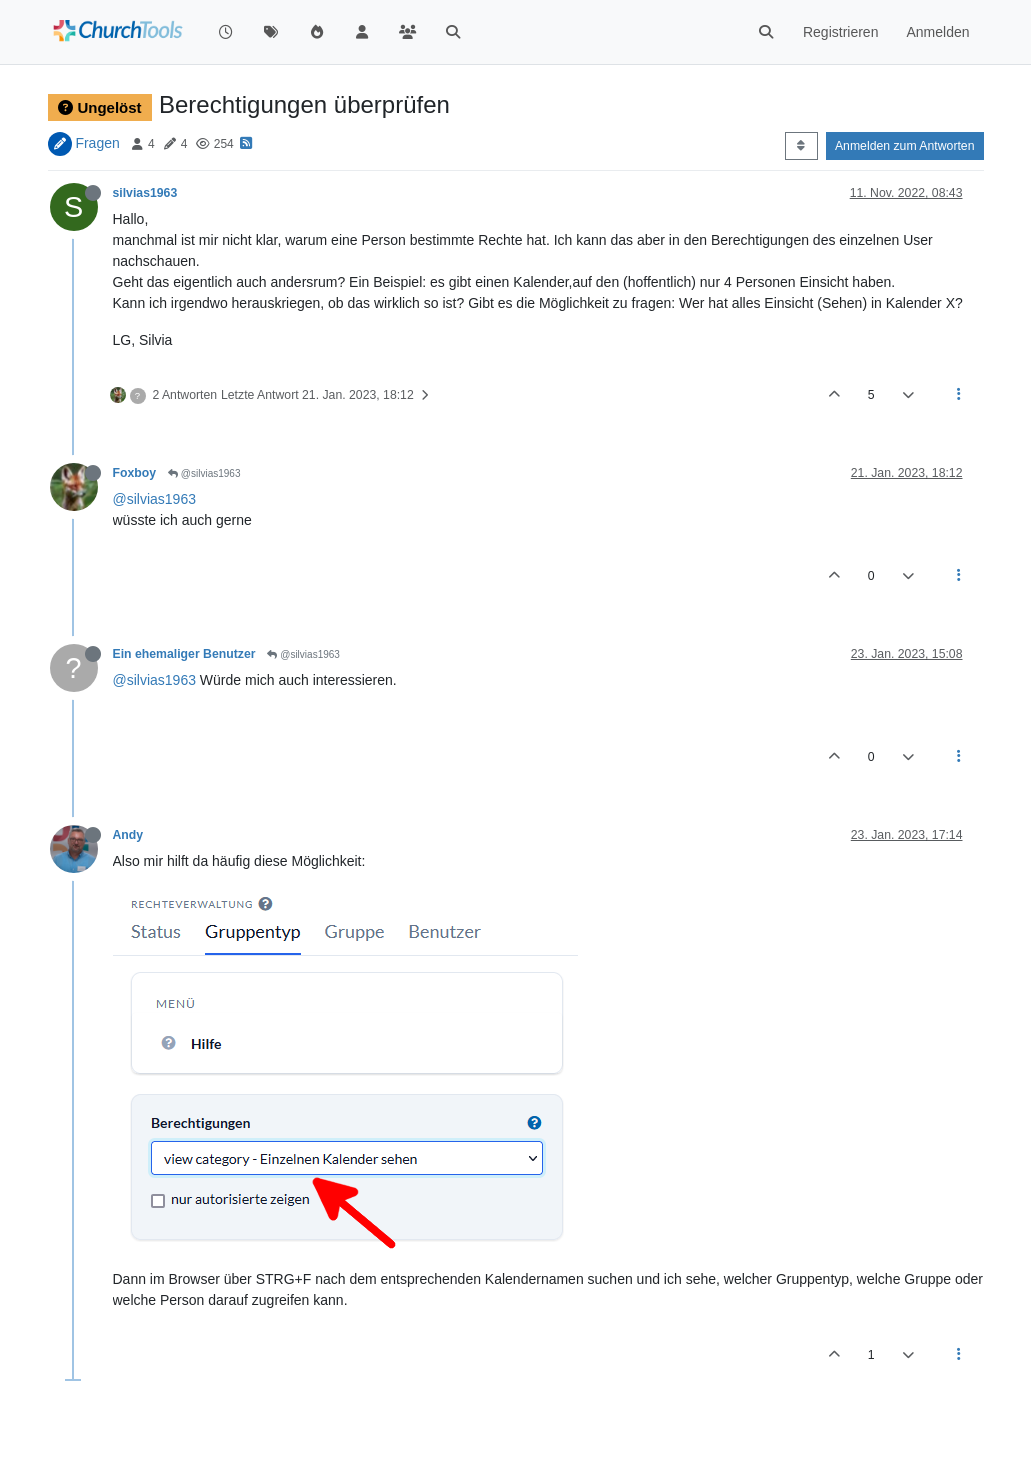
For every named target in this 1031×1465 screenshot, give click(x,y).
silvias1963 (145, 193)
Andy (128, 835)
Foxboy (135, 473)
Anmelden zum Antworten (905, 146)
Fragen (97, 143)
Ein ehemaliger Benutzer (184, 654)
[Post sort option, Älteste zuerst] (801, 146)
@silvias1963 (204, 473)
